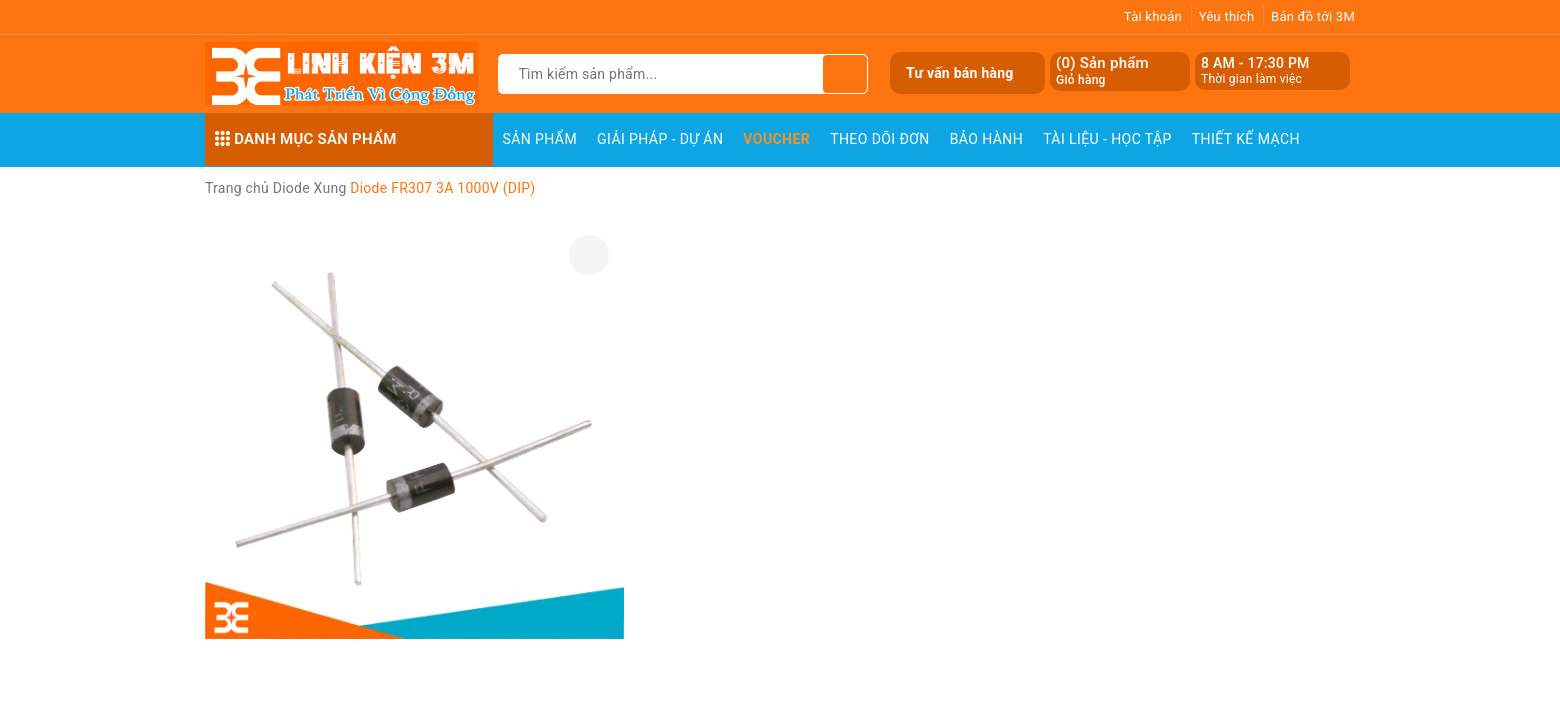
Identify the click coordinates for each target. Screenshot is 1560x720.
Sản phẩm (540, 139)
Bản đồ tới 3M (1313, 16)
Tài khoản (1153, 16)
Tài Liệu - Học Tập (1107, 139)
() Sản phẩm (1102, 71)
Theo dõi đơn (880, 139)
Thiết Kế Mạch (1246, 139)
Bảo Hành (986, 139)
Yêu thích (1227, 16)
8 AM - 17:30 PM (1255, 63)
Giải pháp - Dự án (660, 139)
